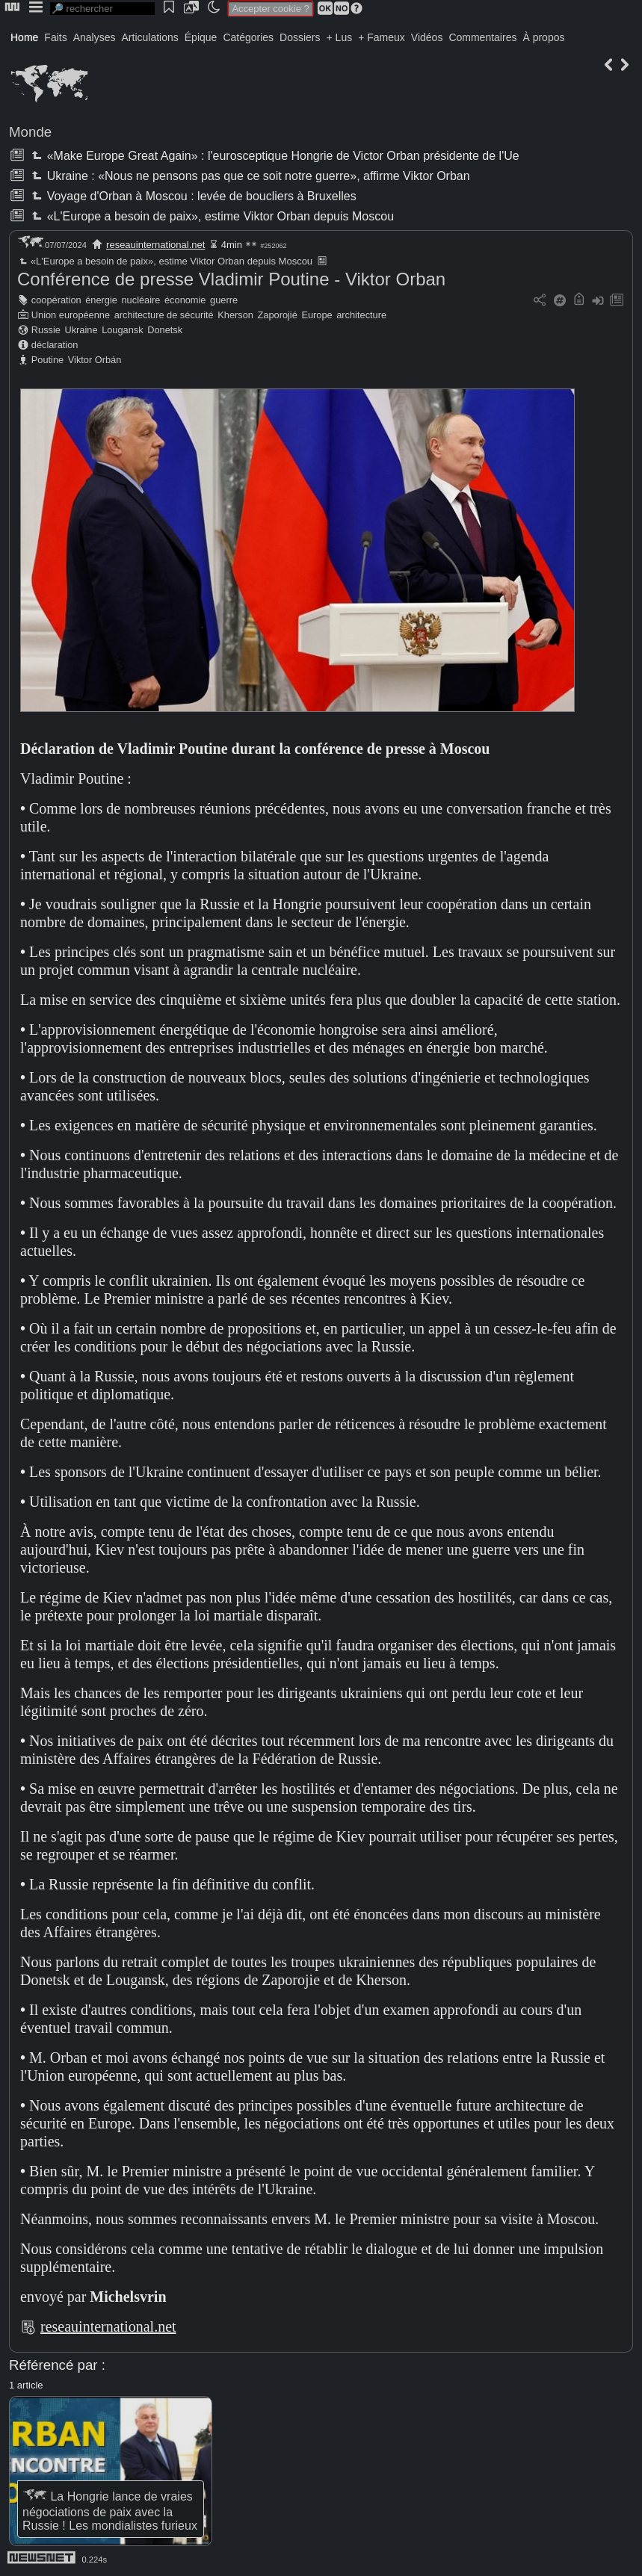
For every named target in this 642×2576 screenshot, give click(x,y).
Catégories (248, 37)
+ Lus (340, 37)
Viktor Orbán (95, 359)
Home (24, 37)
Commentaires (482, 37)
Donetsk (164, 329)
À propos (543, 37)
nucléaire (141, 300)
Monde (30, 132)
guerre (224, 300)
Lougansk (122, 329)
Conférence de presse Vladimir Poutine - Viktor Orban (231, 279)
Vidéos (427, 37)
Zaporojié (277, 315)
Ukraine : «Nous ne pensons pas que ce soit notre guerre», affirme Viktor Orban (248, 176)
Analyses (94, 37)
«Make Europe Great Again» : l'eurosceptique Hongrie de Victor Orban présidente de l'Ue (273, 155)
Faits (55, 37)
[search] (102, 8)
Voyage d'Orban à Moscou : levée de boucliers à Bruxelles (192, 196)
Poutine (47, 359)
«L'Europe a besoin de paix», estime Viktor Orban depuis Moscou (211, 216)
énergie (101, 300)
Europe (316, 315)
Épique (201, 37)
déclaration (54, 344)
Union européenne (70, 315)
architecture (361, 315)
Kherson (235, 315)
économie (185, 300)
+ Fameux (381, 37)
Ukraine (80, 329)
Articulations (150, 37)
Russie (46, 329)
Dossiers (300, 37)
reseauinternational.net (155, 244)
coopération (56, 300)
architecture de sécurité (164, 315)
